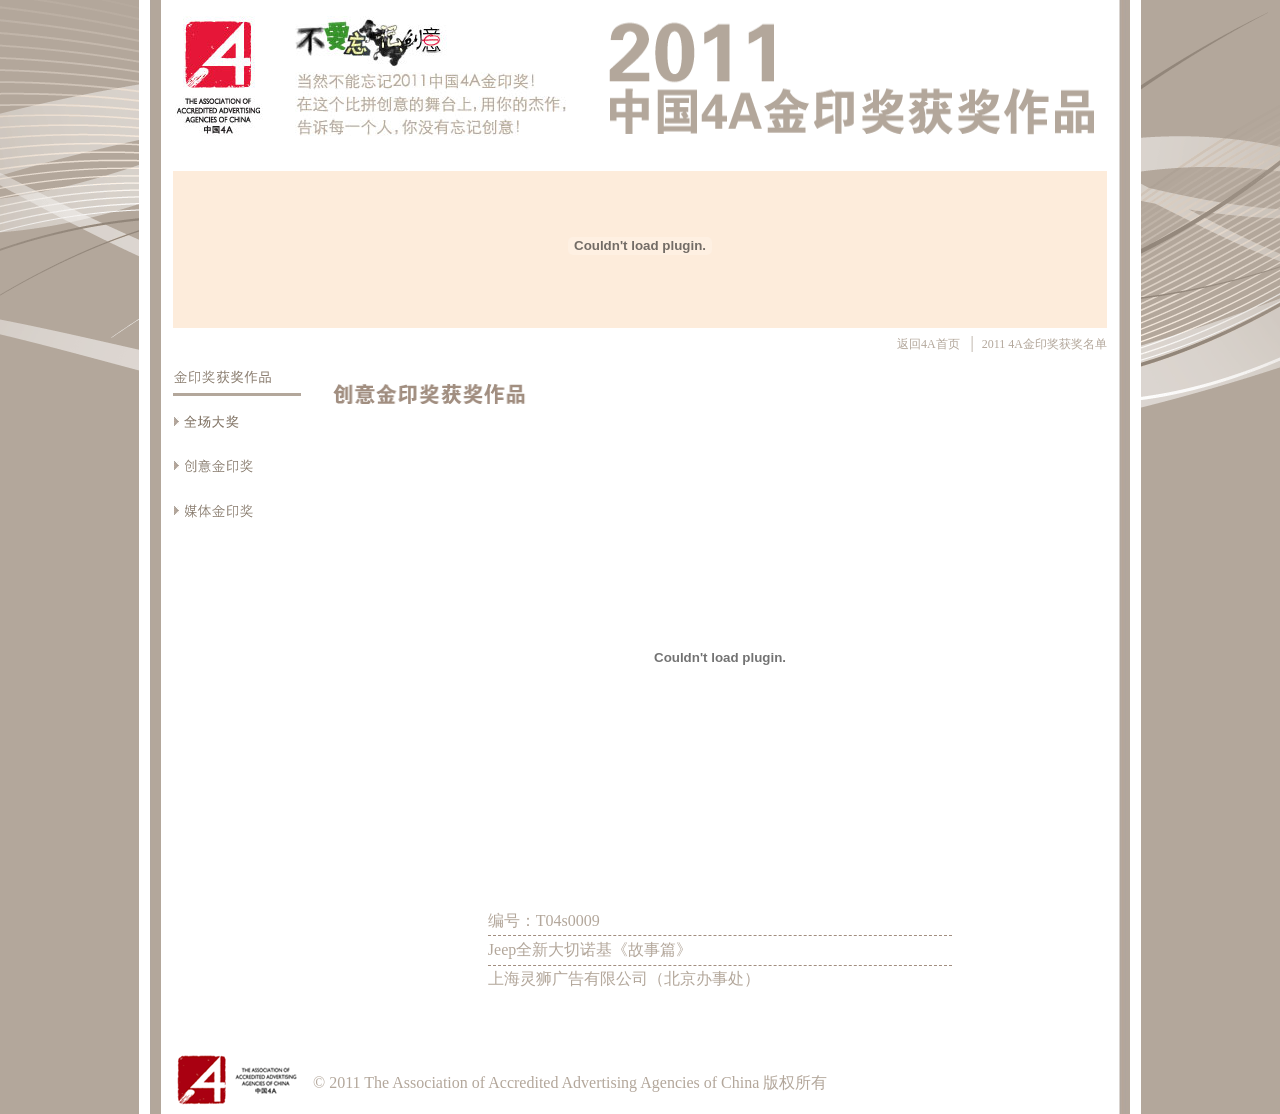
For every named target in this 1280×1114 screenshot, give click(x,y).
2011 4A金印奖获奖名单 (1044, 344)
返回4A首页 (930, 344)
